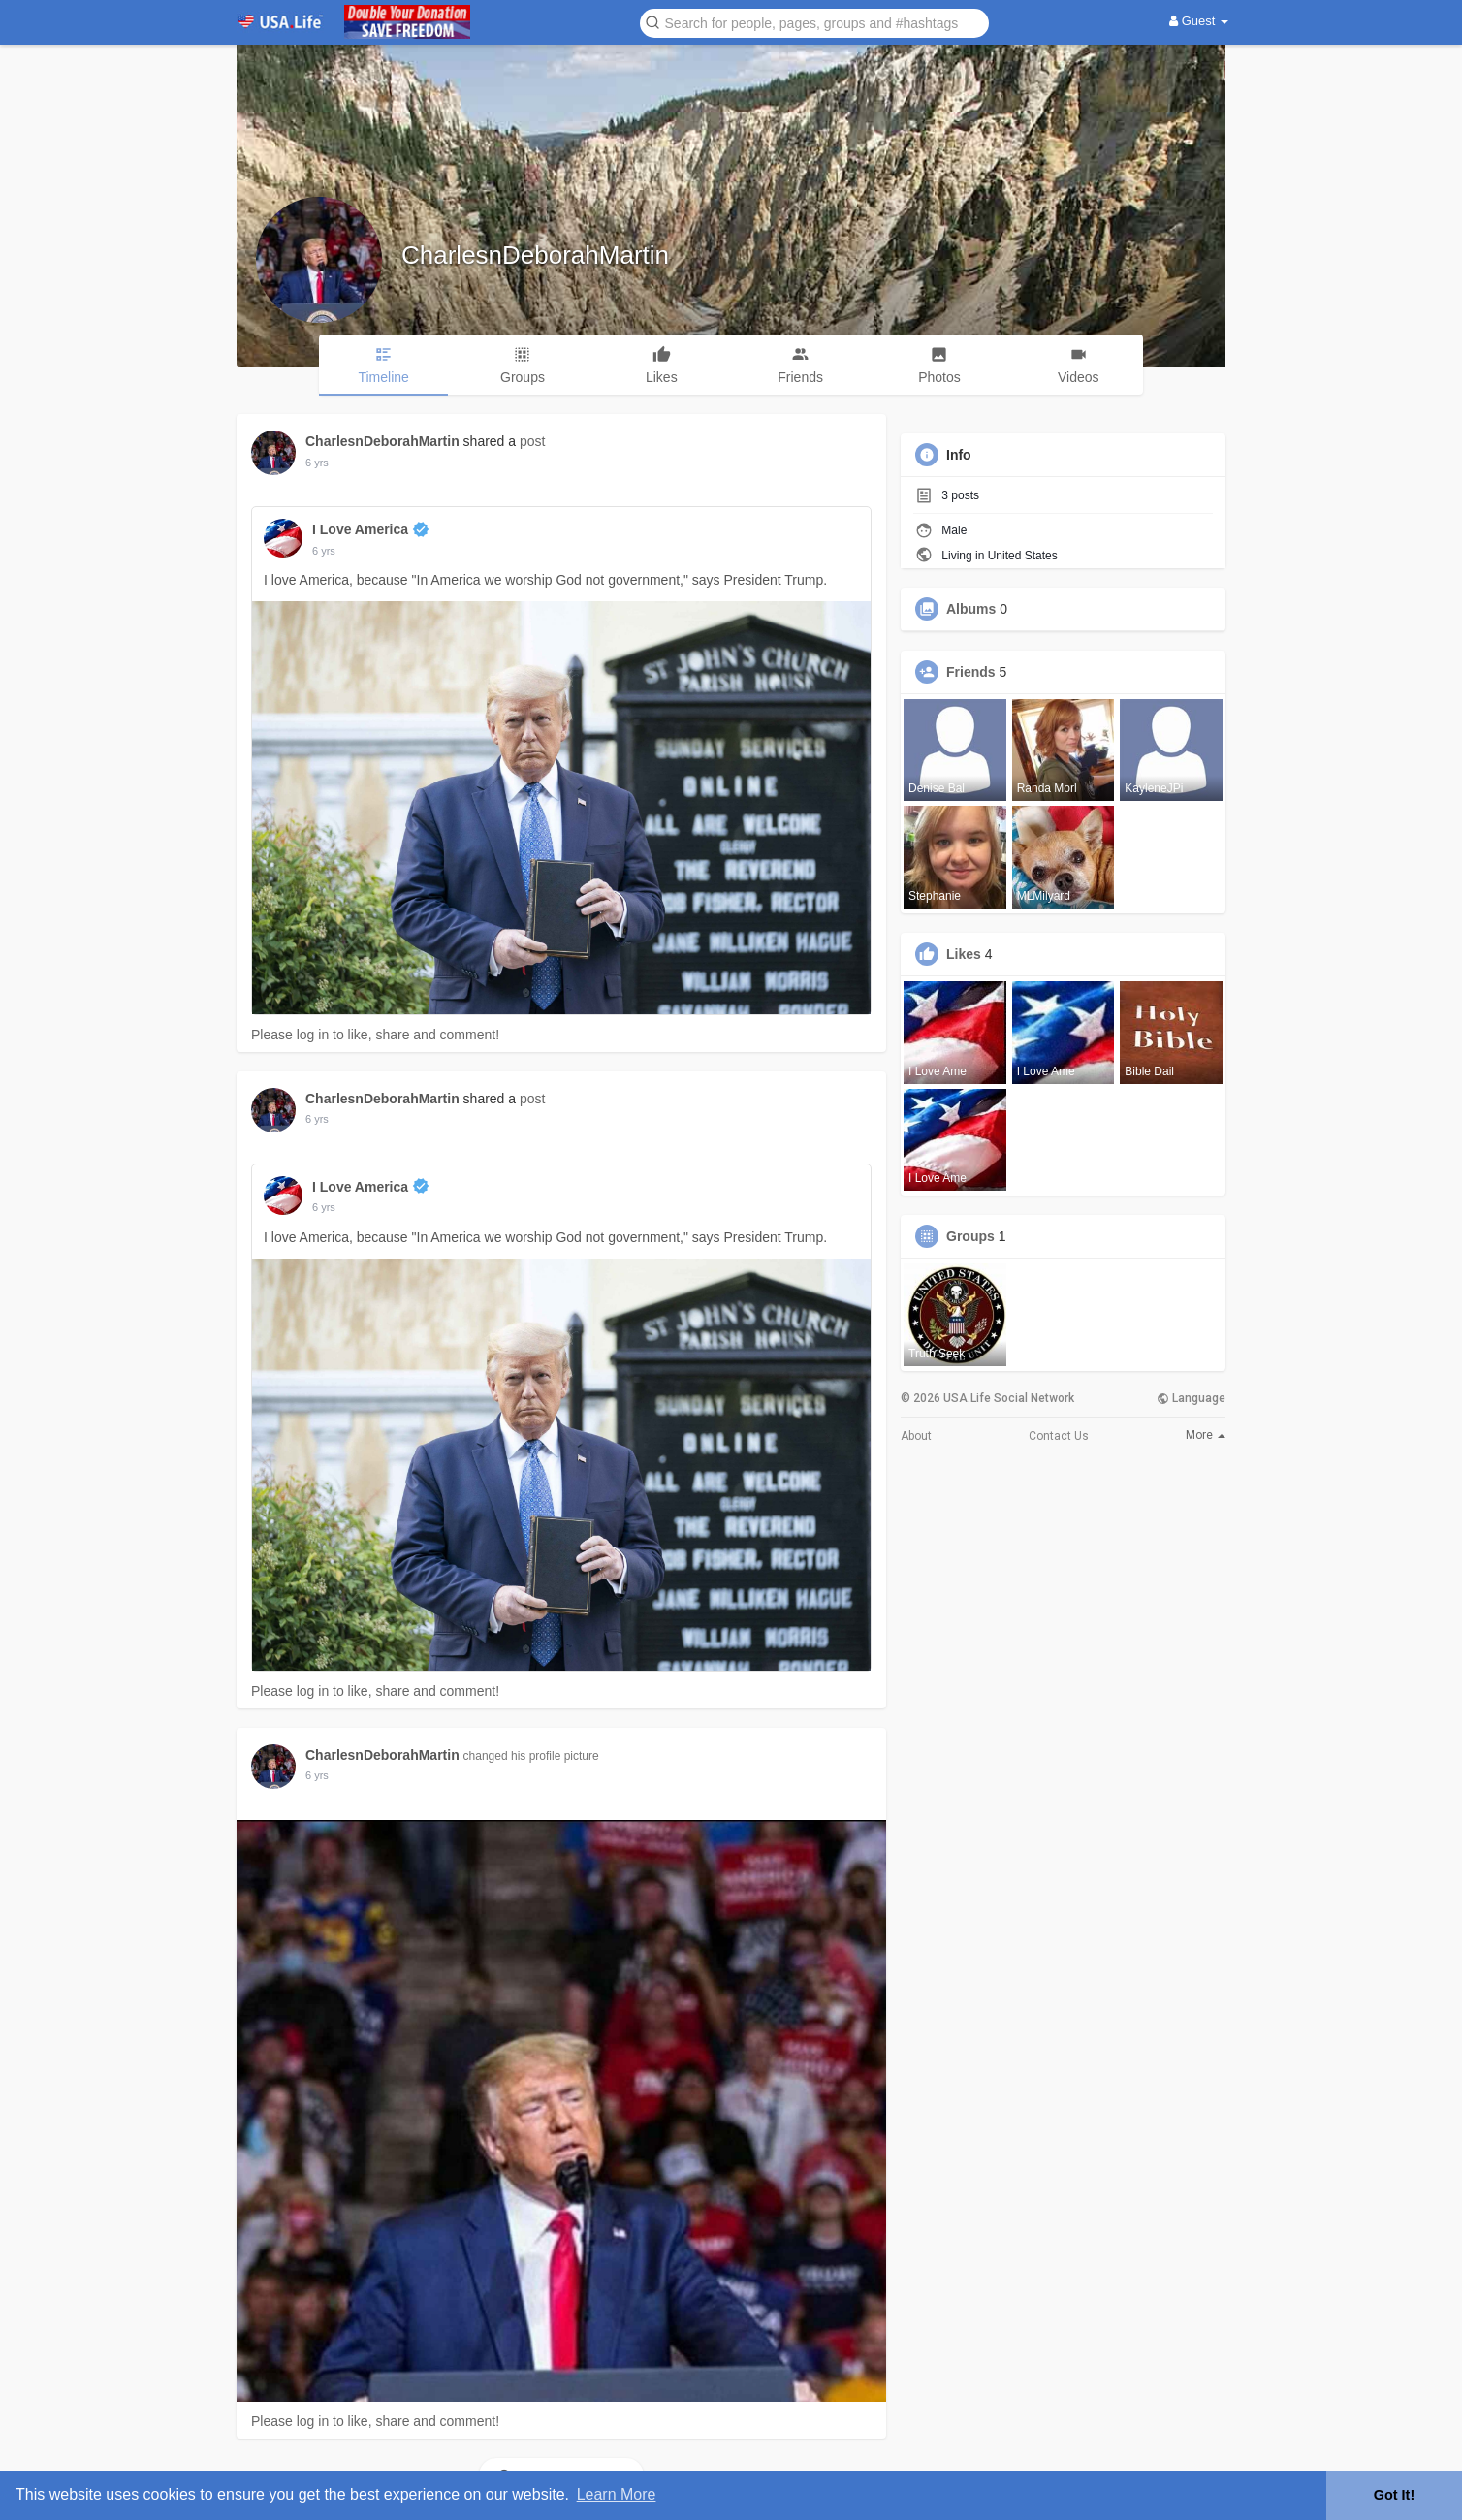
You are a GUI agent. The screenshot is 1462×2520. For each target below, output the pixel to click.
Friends (971, 672)
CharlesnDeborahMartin (535, 255)
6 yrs (317, 462)
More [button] (1205, 1435)
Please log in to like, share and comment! (375, 1034)
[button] (814, 22)
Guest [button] (1198, 21)
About (916, 1436)
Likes (963, 954)
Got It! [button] (1394, 2495)
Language (1191, 1398)
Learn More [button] (616, 2494)
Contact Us (1059, 1436)
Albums (971, 609)
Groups (970, 1236)
